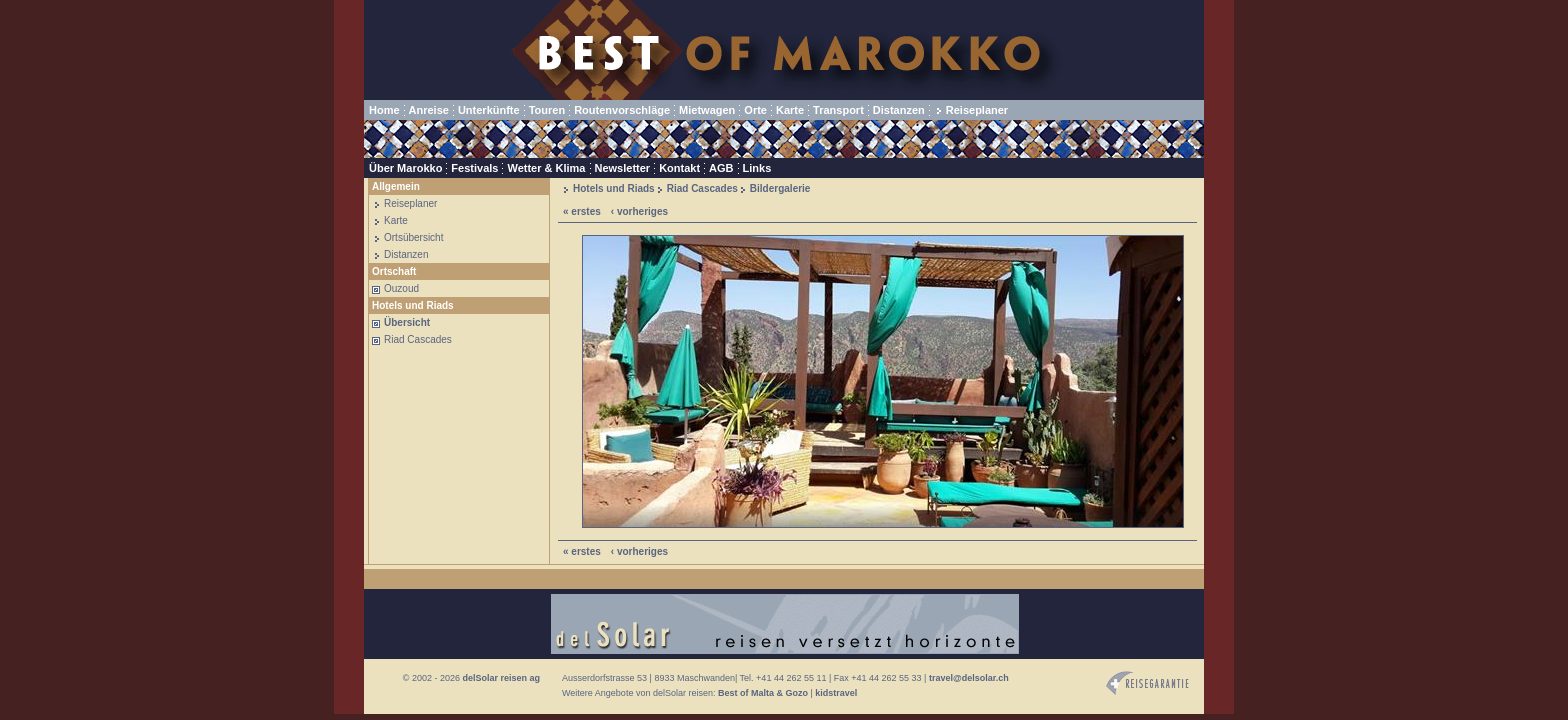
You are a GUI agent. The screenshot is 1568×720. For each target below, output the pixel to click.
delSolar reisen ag (501, 678)
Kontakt (679, 168)
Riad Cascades (418, 339)
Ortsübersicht (413, 237)
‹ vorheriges (639, 211)
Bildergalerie (780, 188)
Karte (790, 110)
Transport (838, 110)
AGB (721, 168)
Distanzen (899, 110)
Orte (755, 110)
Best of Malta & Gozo (763, 693)
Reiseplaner (977, 110)
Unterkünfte (489, 110)
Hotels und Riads (614, 188)
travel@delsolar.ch (969, 678)
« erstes (582, 211)
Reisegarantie (1147, 683)
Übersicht (407, 322)
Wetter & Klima (546, 168)
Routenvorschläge (622, 110)
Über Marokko (405, 168)
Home (384, 110)
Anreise (429, 110)
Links (757, 168)
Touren (547, 110)
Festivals (474, 168)
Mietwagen (707, 110)
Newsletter (623, 168)
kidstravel (836, 693)
